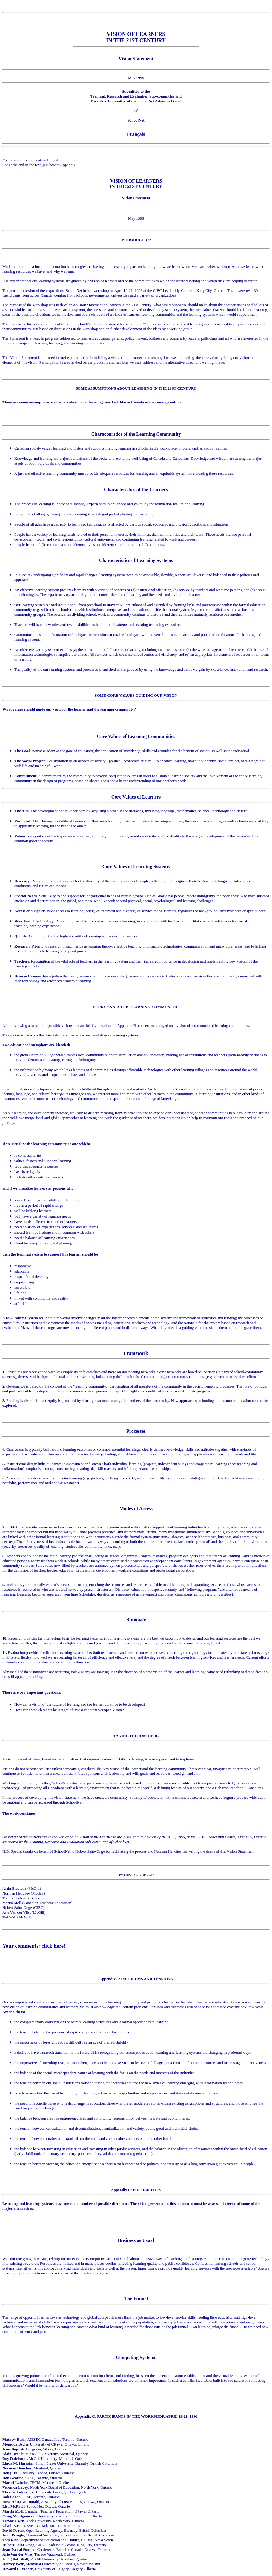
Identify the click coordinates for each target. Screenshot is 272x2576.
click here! (54, 1946)
